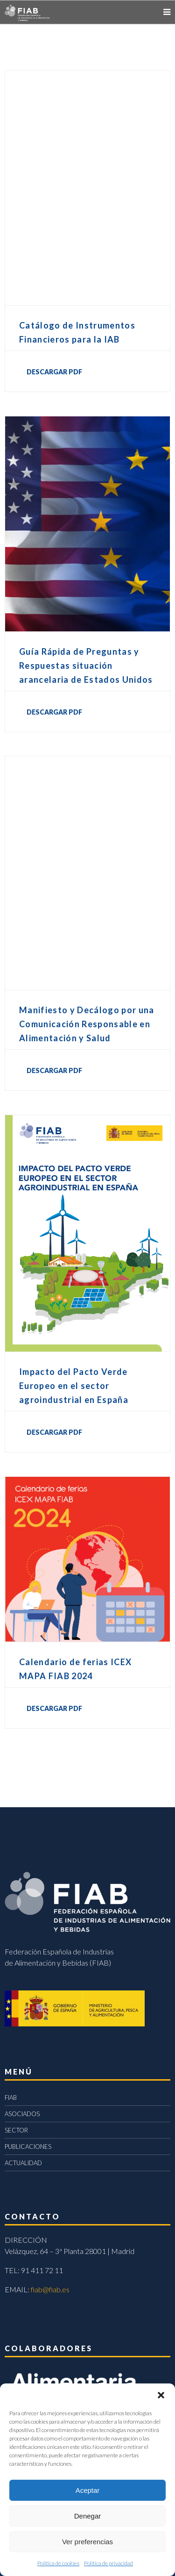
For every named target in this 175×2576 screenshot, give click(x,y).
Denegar (87, 2516)
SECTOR (16, 2130)
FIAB (11, 2097)
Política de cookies (58, 2563)
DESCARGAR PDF (54, 372)
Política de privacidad (108, 2563)
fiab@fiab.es (50, 2289)
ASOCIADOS (22, 2114)
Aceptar (88, 2490)
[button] (161, 2395)
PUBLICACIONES (28, 2146)
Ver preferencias (87, 2542)
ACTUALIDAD (23, 2163)
